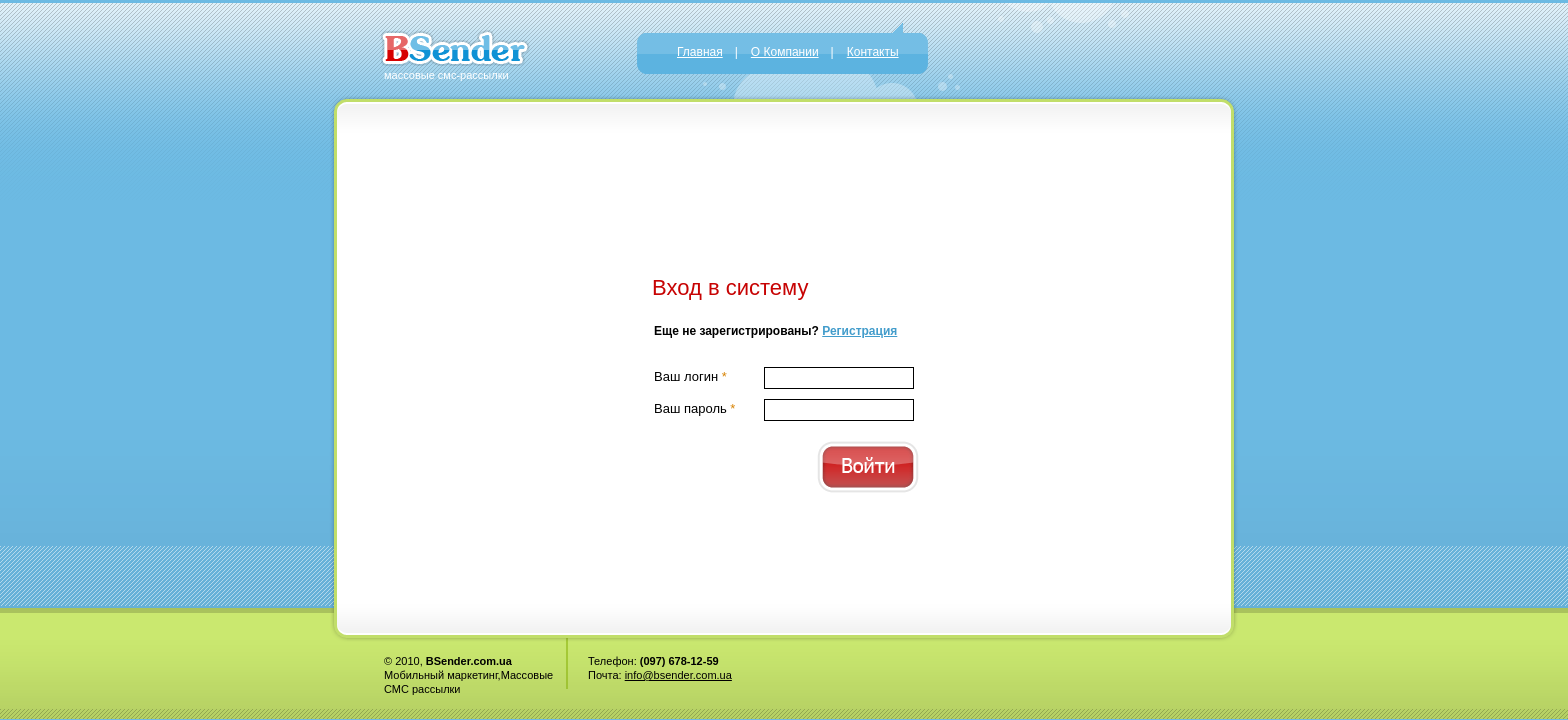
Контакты (873, 52)
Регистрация (859, 331)
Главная (700, 52)
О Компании (785, 52)
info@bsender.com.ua (678, 675)
